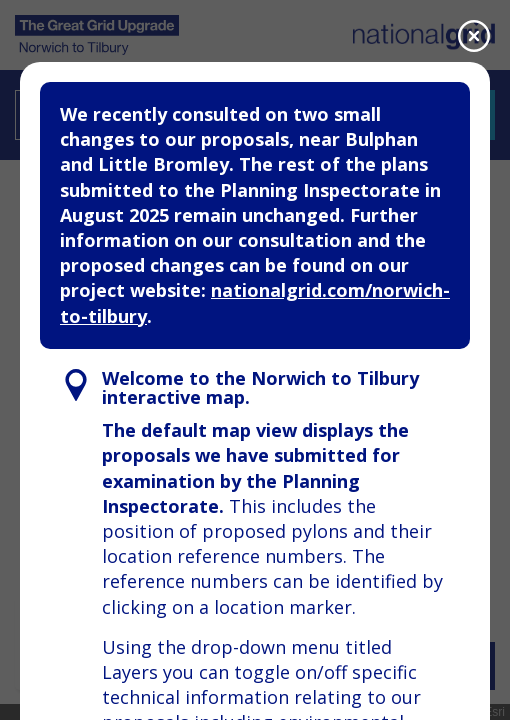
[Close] (474, 36)
